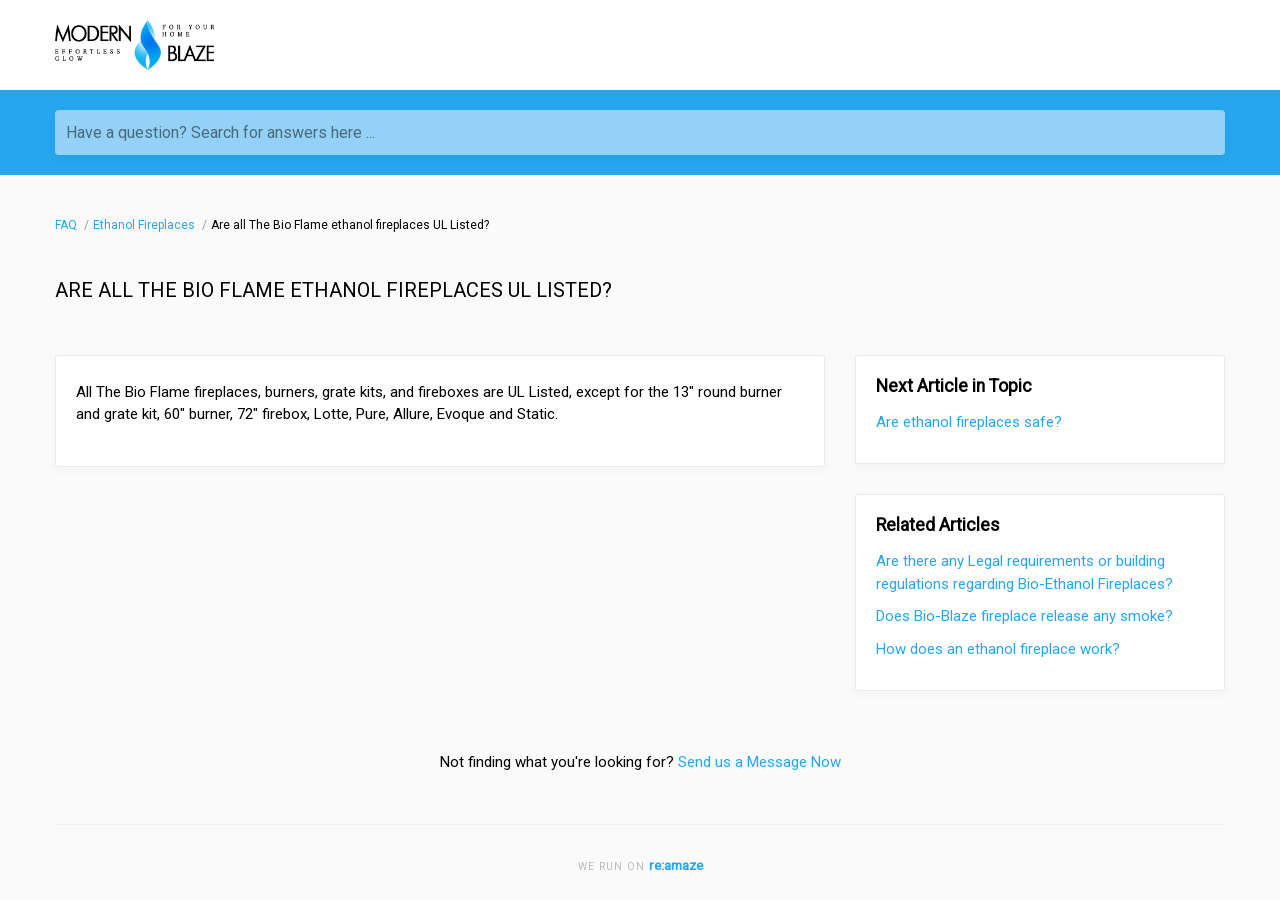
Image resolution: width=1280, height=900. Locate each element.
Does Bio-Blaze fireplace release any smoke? (1024, 616)
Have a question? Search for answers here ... (220, 132)
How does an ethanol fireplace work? (998, 649)
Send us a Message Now (759, 762)
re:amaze (676, 865)
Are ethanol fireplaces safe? (969, 422)
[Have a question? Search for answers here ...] (640, 132)
